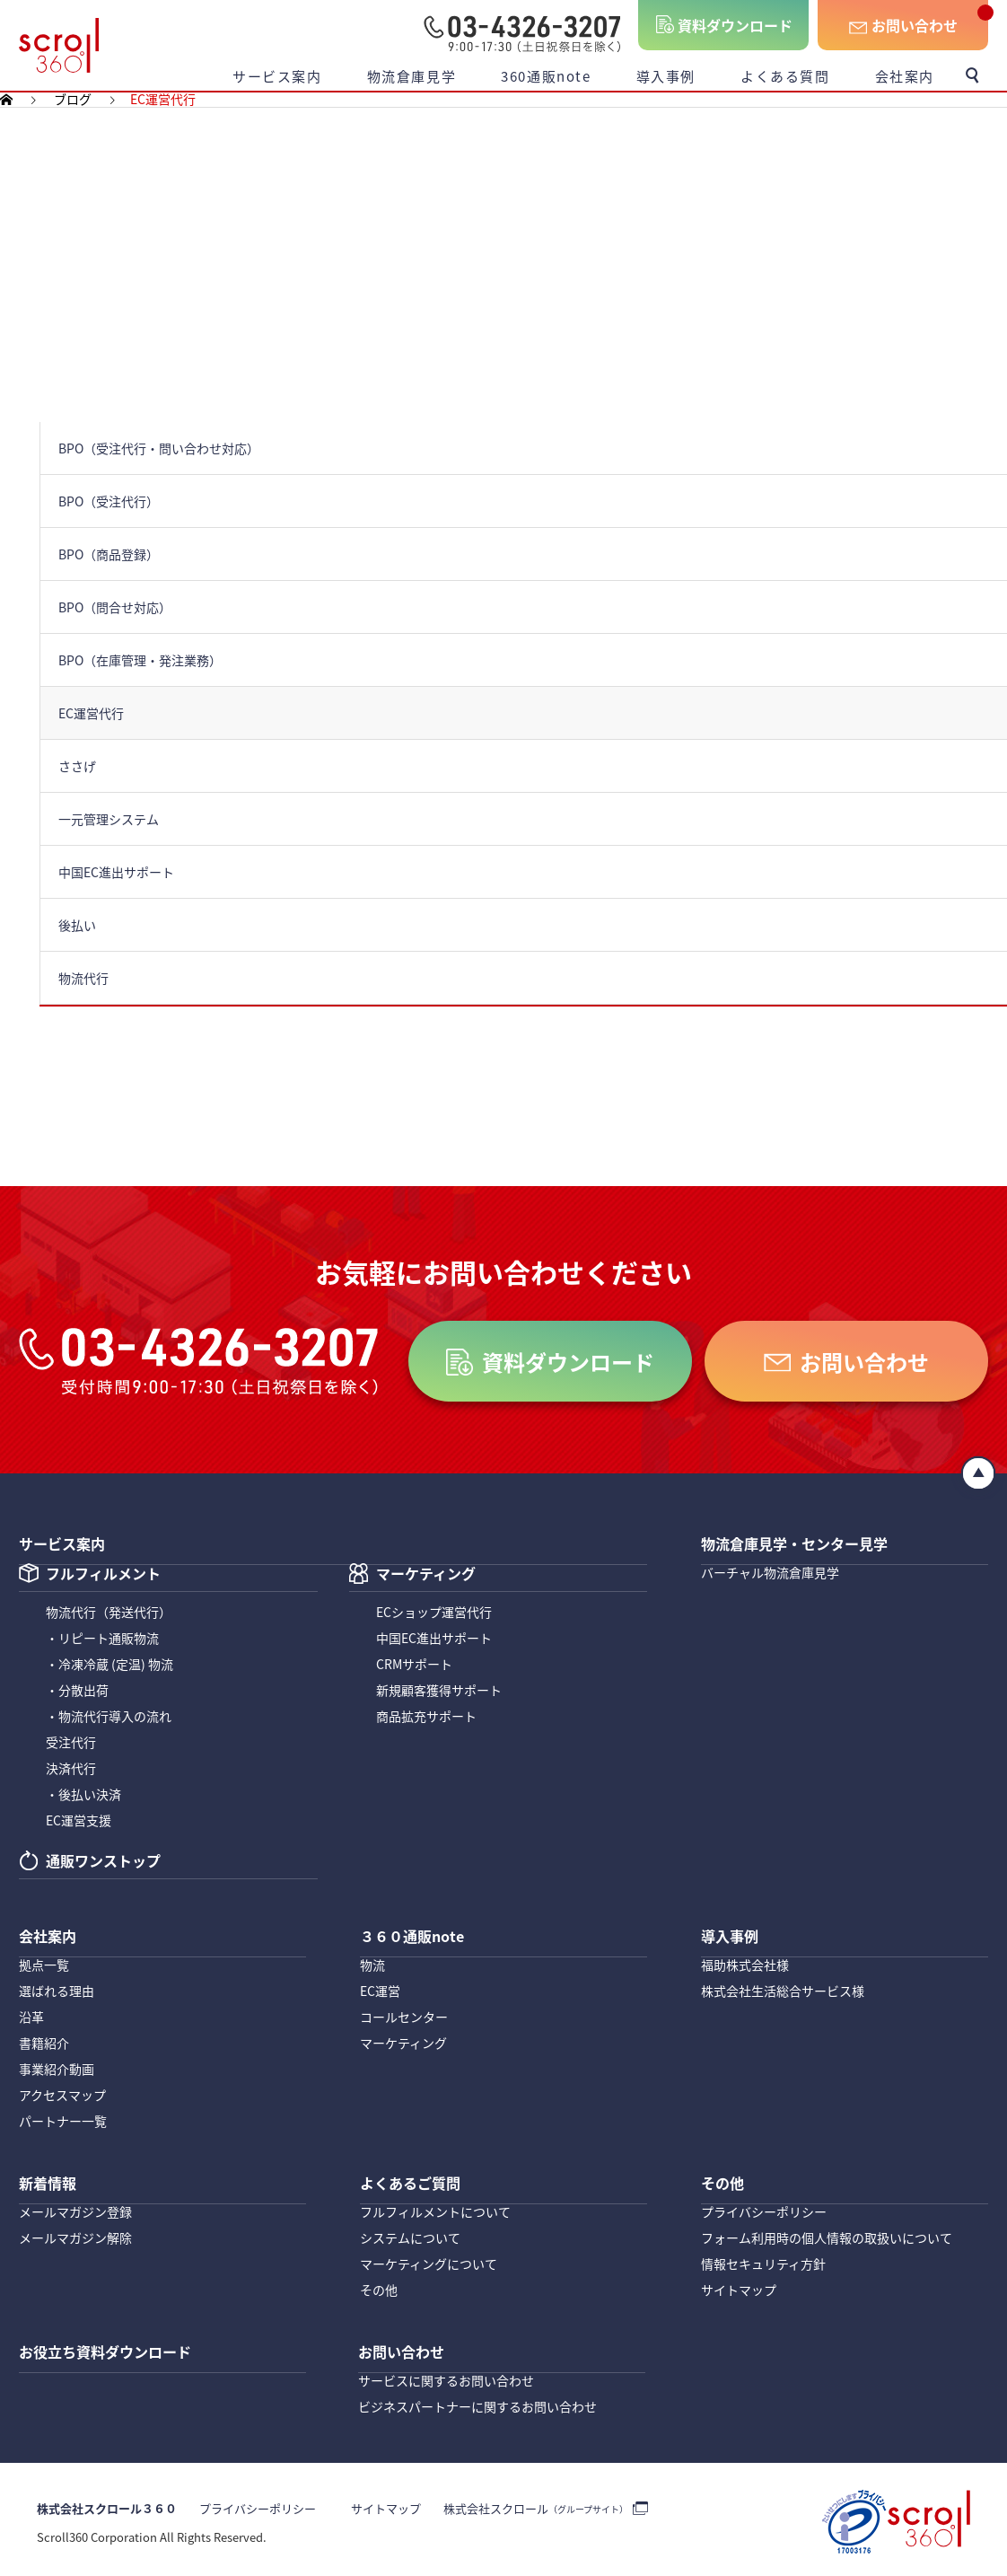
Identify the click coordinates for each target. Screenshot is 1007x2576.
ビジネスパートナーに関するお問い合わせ (477, 2402)
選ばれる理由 (56, 1990)
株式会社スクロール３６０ (107, 2504)
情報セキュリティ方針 (763, 2261)
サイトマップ (738, 2287)
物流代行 (108, 1613)
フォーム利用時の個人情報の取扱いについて (826, 2235)
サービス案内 (277, 75)
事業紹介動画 (56, 2068)
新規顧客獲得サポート (439, 1691)
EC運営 (380, 1990)
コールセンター (404, 2016)
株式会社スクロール (523, 2504)
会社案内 (904, 75)
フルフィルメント (103, 1576)
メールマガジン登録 (75, 2209)
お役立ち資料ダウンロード (116, 2339)
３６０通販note (418, 1927)
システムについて (410, 2235)
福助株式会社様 (745, 1964)
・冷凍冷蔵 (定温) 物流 (109, 1665)
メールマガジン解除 (75, 2235)
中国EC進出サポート (434, 1639)
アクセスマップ (62, 2094)
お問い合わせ (914, 25)
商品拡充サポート (426, 1717)
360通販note (546, 75)
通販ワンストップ (103, 1863)
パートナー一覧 (63, 2120)
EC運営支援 (78, 1821)
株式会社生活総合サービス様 (782, 1990)
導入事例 (666, 75)
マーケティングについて (428, 2261)
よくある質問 (785, 75)
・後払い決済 (83, 1795)
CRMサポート (414, 1665)
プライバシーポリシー (764, 2209)
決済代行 (71, 1769)
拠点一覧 (44, 1964)
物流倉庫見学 (412, 75)
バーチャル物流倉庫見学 (770, 1570)
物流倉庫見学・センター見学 (806, 1533)
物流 (372, 1964)
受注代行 (71, 1743)
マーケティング (426, 1576)
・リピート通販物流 (102, 1639)
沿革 (31, 2016)
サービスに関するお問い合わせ (446, 2376)
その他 (379, 2287)
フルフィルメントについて (435, 2209)
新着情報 (51, 2172)
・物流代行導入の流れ (108, 1717)
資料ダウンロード (735, 25)
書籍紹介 (44, 2042)
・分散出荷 (77, 1691)
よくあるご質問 (416, 2172)
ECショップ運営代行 (434, 1613)
